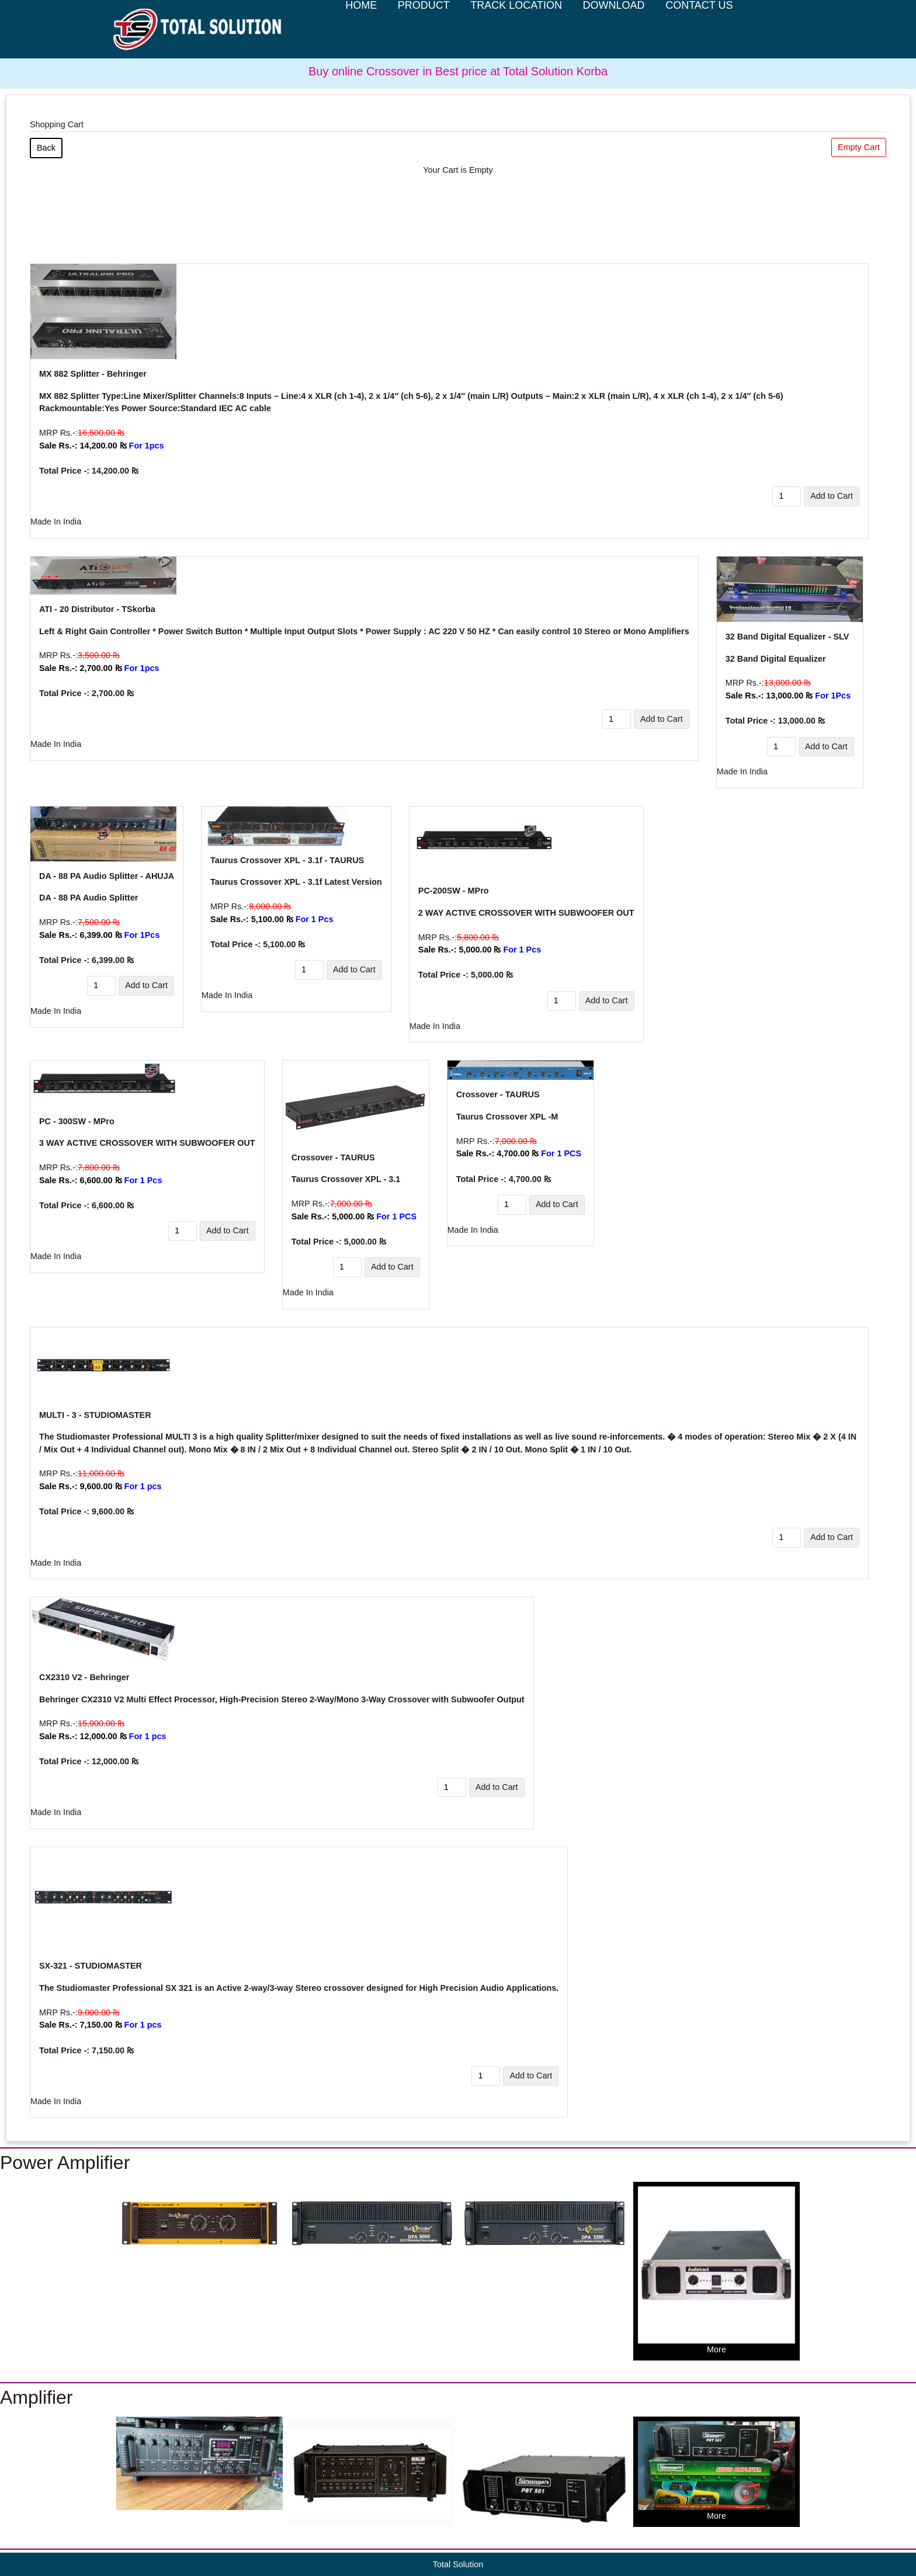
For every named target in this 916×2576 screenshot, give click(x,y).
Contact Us (699, 30)
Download (614, 30)
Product (424, 30)
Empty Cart (859, 147)
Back (46, 147)
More (716, 2270)
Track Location (516, 30)
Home (361, 30)
